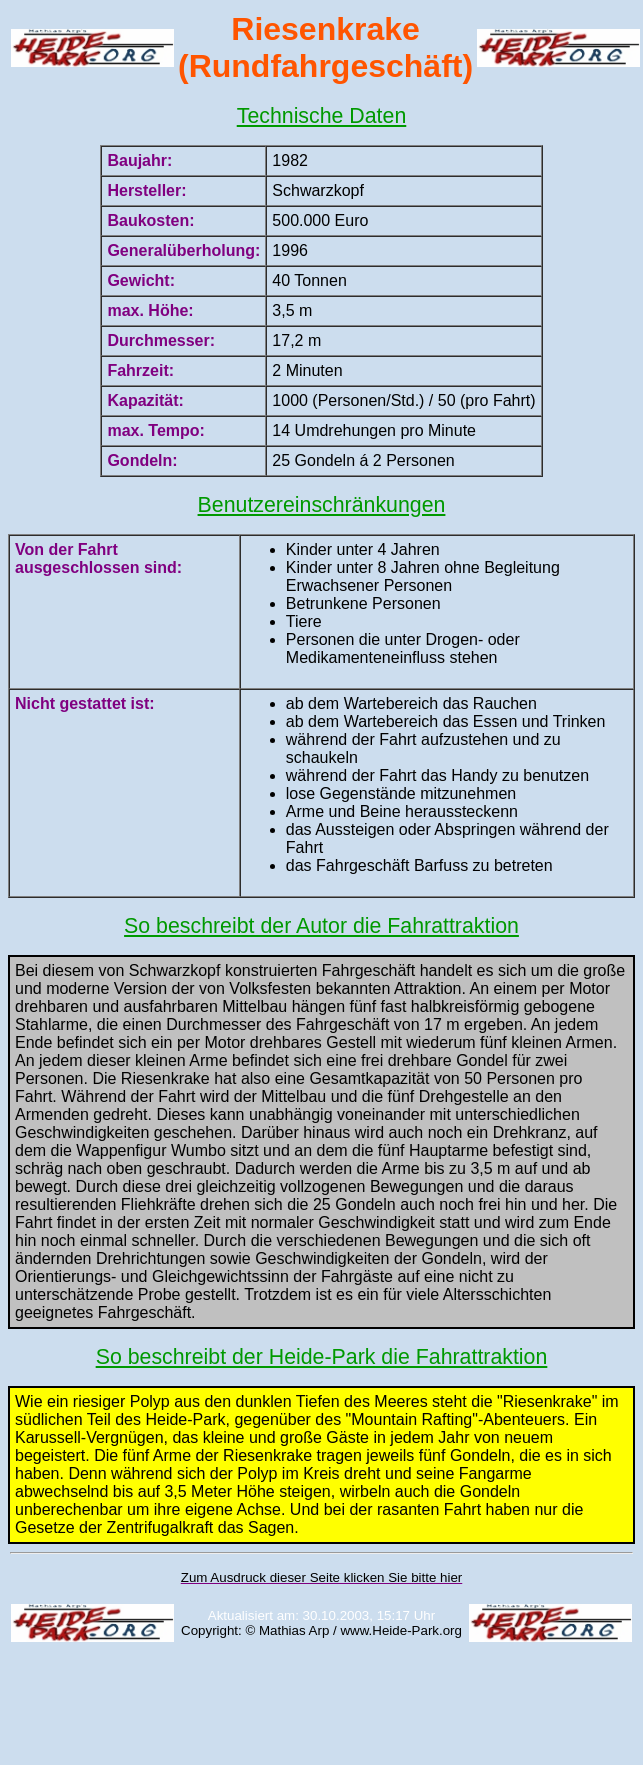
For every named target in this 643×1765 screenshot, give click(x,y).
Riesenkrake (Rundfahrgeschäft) (325, 47)
